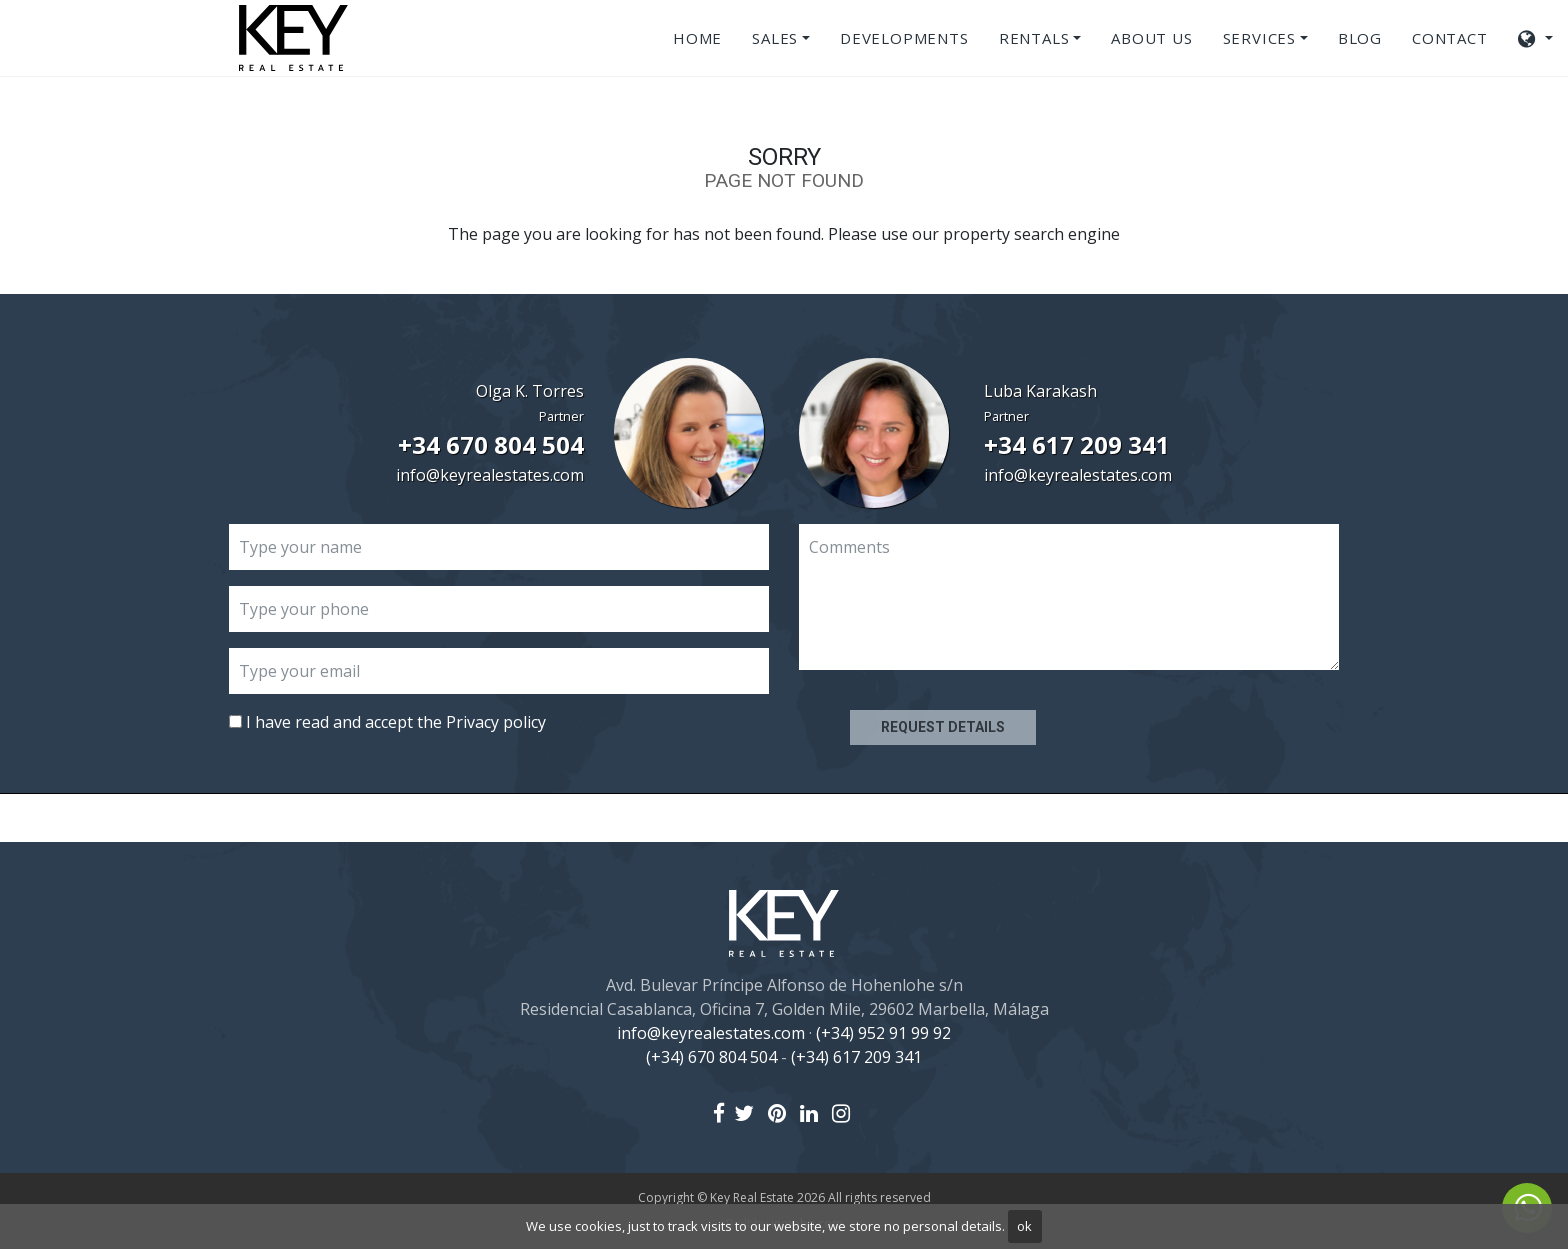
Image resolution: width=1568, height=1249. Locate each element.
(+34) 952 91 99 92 (883, 1033)
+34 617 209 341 (1077, 444)
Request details (943, 727)
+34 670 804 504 (491, 444)
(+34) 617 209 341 (856, 1057)
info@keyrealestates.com (490, 475)
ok (1024, 1226)
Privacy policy (496, 722)
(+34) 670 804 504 (711, 1057)
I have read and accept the (387, 722)
